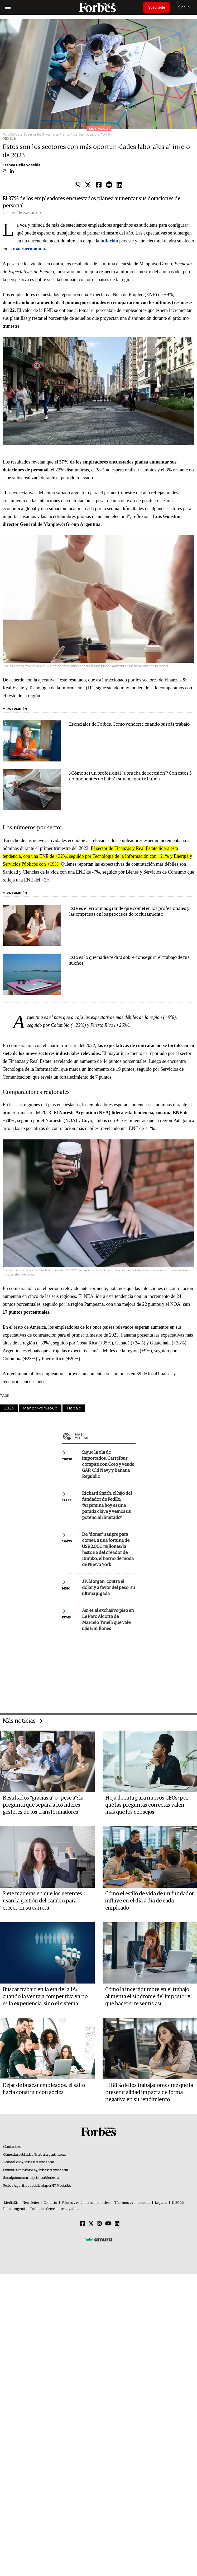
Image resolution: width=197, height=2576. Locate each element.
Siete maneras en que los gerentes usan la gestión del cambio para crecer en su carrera (42, 2139)
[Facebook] (82, 2462)
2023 (9, 1550)
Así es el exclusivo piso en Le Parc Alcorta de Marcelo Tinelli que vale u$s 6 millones (108, 1835)
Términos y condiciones (132, 2441)
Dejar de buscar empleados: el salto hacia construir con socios (44, 2327)
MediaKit (11, 2441)
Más (105, 1651)
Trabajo (73, 1550)
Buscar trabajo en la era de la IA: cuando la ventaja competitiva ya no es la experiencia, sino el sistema (45, 2234)
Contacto (50, 2441)
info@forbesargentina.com (35, 2400)
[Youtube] (108, 2462)
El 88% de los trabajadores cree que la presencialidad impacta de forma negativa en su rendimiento (149, 2330)
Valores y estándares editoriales (86, 2441)
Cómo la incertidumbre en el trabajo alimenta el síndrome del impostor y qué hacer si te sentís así (147, 2234)
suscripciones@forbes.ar (42, 2416)
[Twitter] (91, 2462)
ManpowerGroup (40, 1550)
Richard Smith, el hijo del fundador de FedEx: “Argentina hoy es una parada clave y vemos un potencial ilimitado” (107, 1721)
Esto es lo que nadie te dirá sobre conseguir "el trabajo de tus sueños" (129, 1019)
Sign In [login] (184, 7)
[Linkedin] (117, 2462)
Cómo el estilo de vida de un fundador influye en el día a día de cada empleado (149, 2139)
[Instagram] (99, 2462)
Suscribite (156, 7)
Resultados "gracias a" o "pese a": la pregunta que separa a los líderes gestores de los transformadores (43, 2043)
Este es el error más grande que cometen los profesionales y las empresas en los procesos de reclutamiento (129, 970)
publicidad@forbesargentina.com (42, 2392)
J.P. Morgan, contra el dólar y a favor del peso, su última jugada (108, 1803)
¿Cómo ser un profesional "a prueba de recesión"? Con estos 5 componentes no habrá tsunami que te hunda (130, 835)
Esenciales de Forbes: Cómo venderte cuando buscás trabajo (129, 783)
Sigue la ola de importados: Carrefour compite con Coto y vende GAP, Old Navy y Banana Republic (108, 1680)
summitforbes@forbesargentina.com (41, 2408)
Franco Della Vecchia (21, 193)
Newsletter (30, 2441)
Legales (161, 2441)
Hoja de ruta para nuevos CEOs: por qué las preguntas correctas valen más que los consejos (146, 2043)
